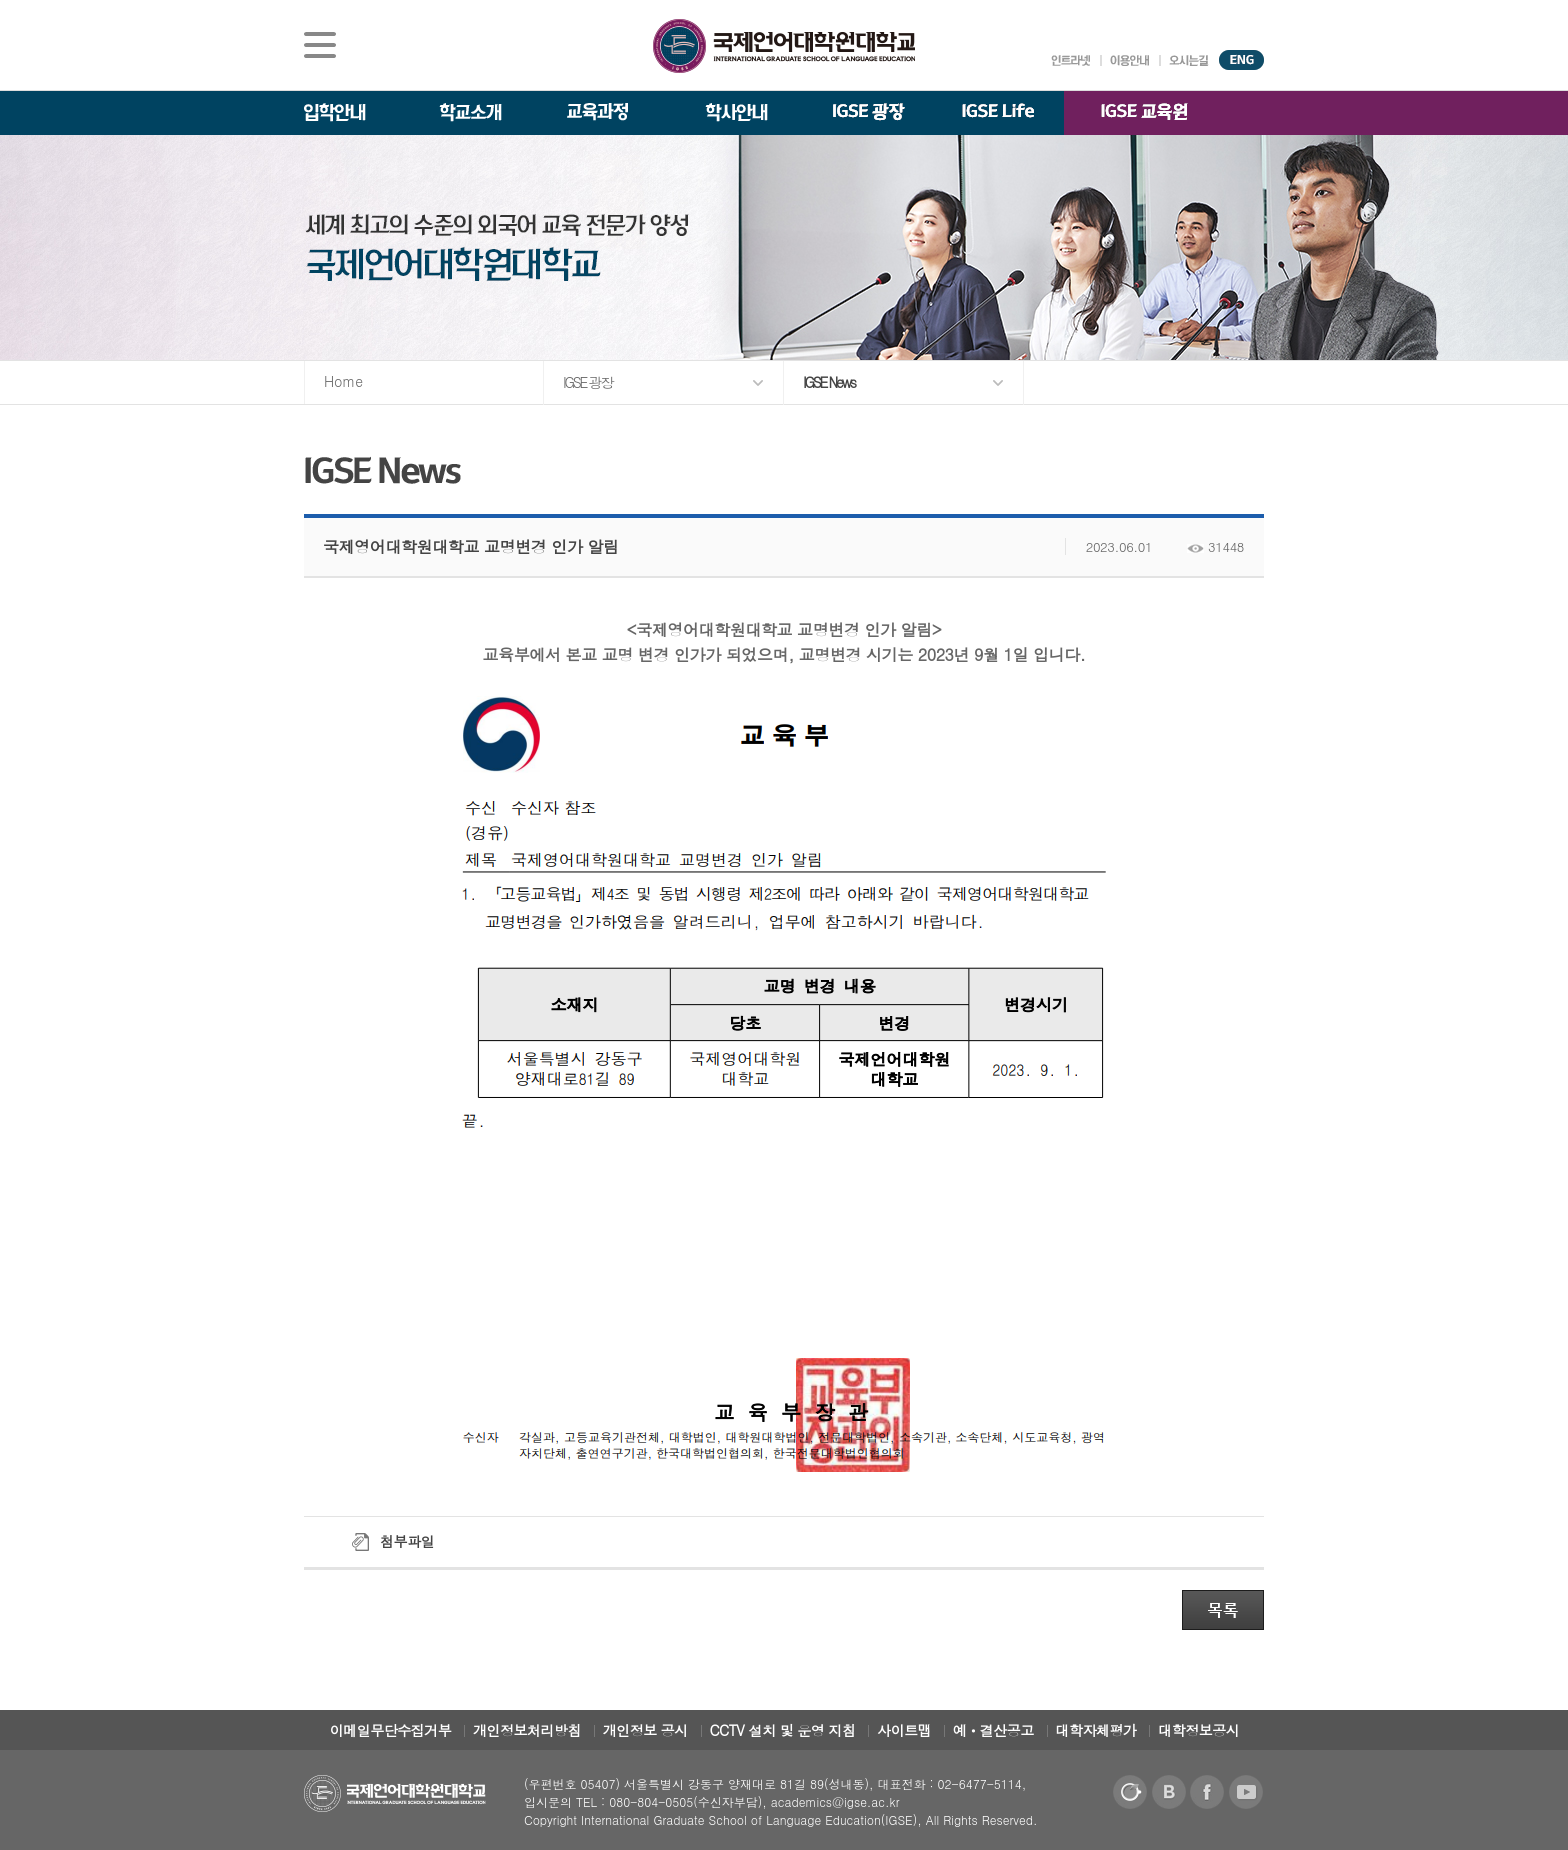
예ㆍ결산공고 (993, 1730)
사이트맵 (904, 1730)
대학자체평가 (1096, 1730)
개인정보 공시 (645, 1730)
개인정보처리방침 (527, 1730)
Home (343, 381)
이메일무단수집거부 (391, 1730)
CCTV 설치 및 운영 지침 (783, 1730)
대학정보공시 (1198, 1730)
